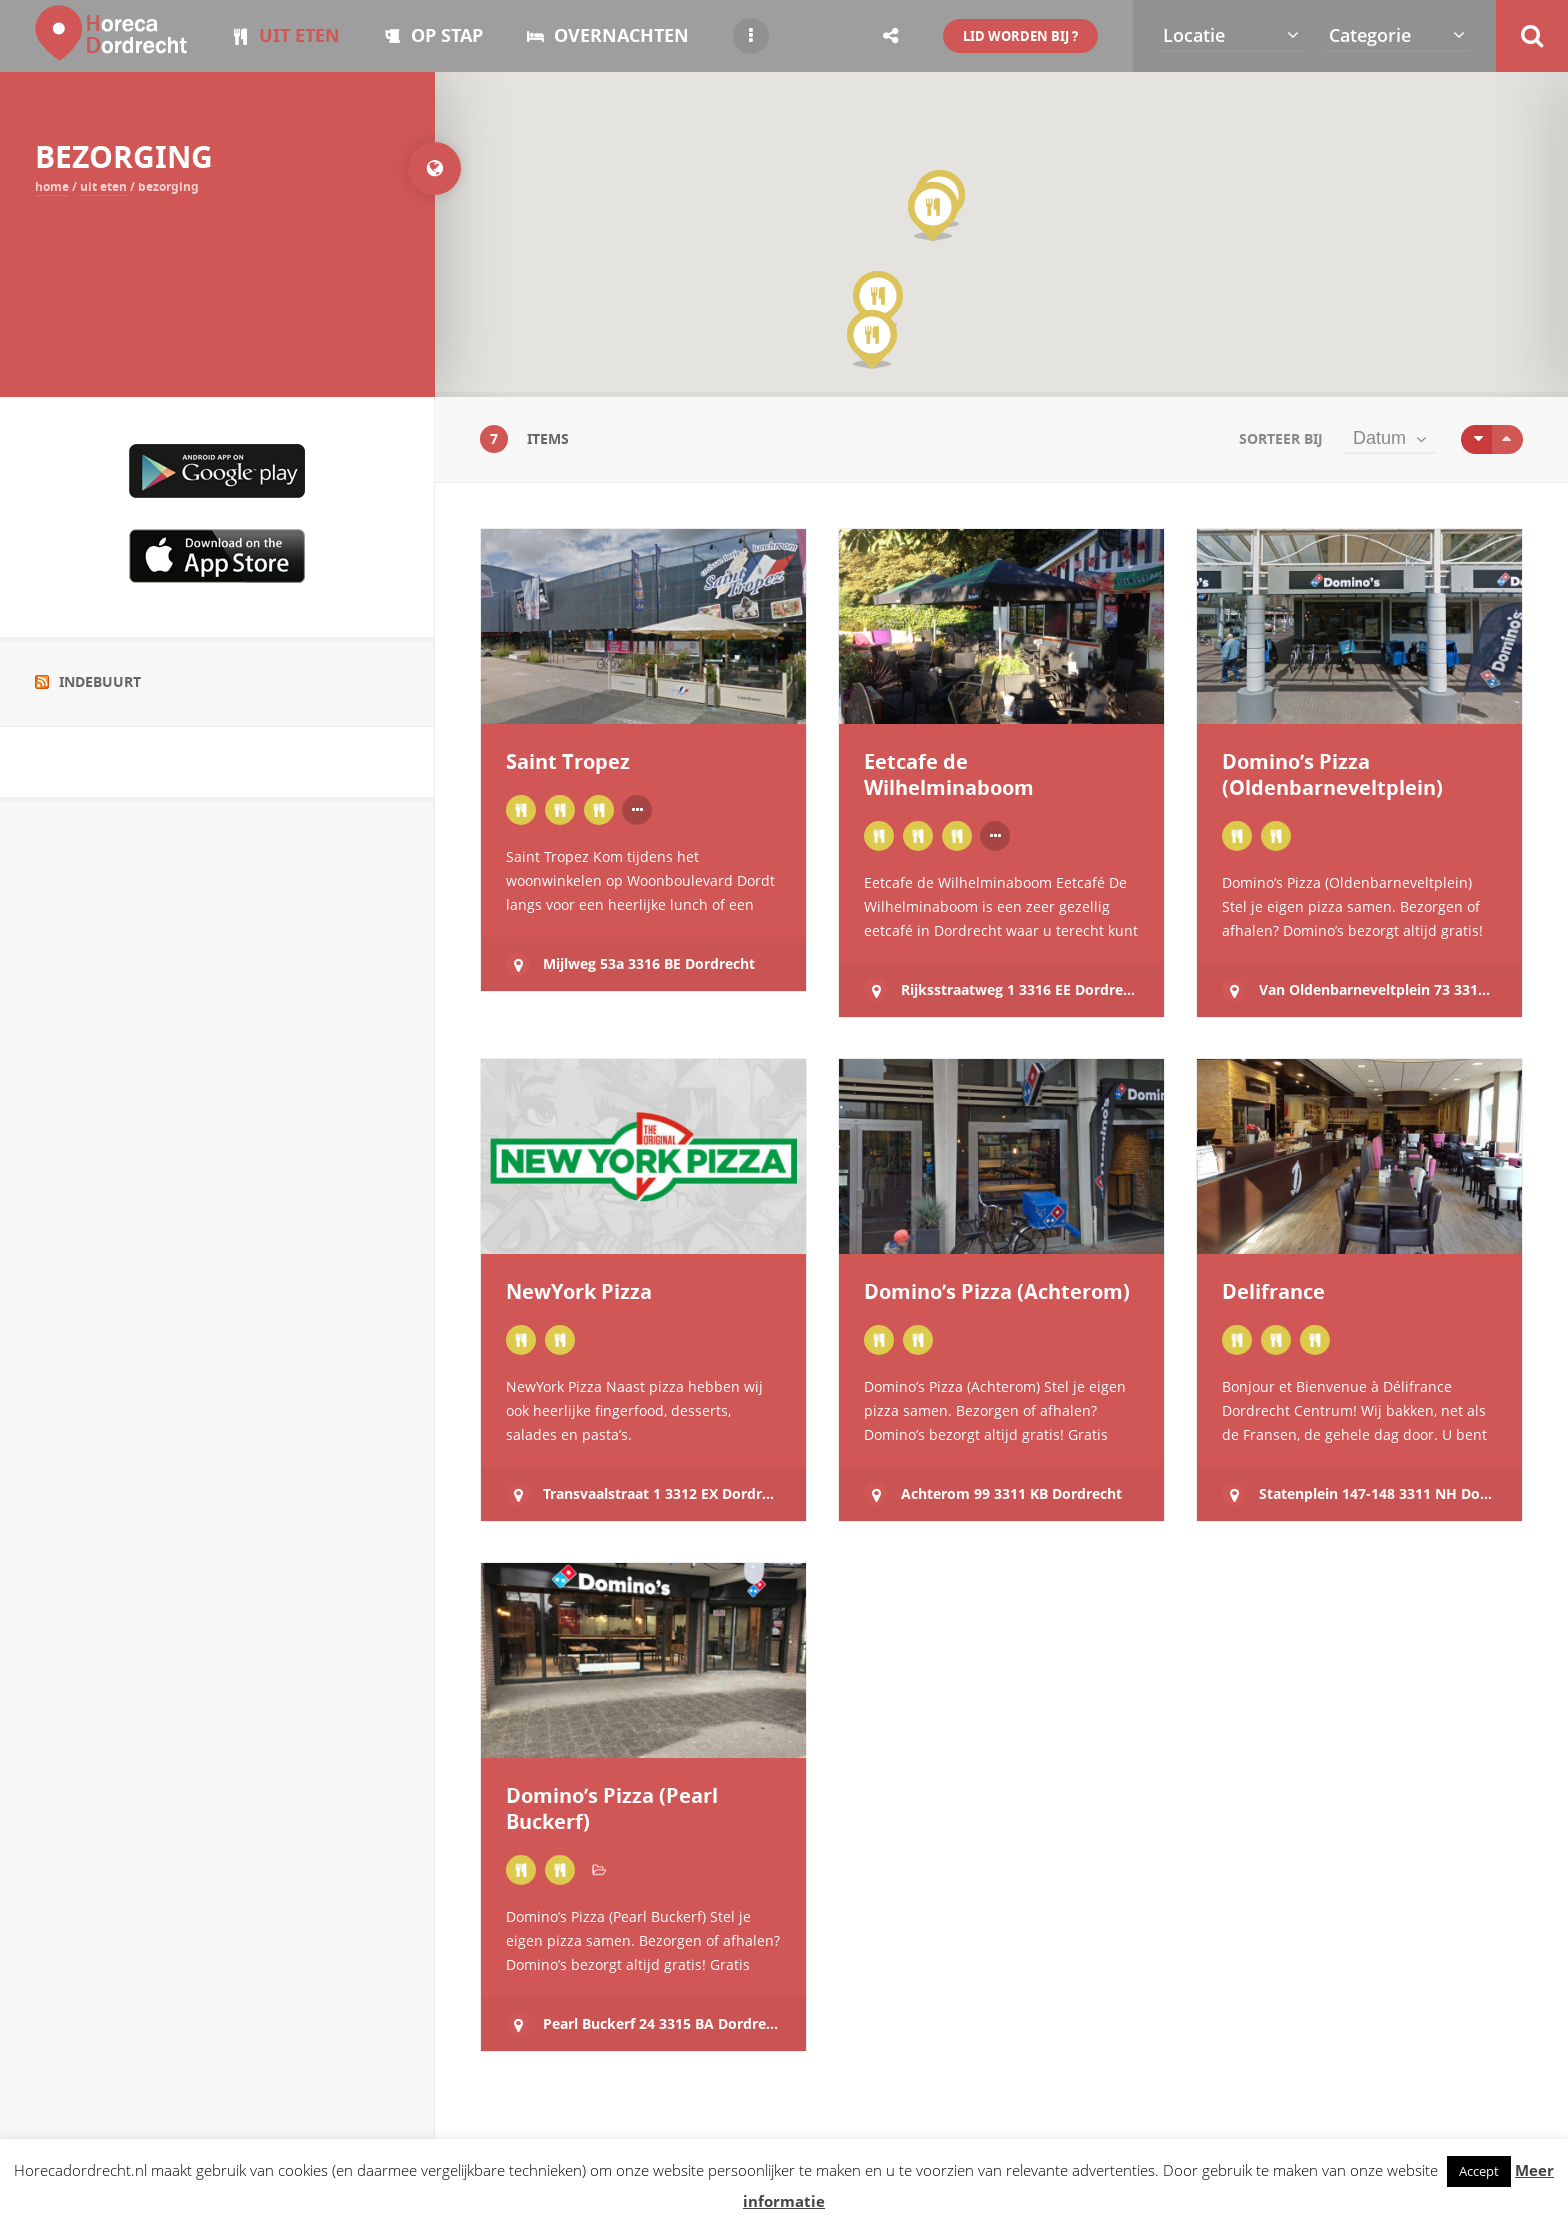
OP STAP (433, 35)
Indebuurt (100, 681)
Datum (1379, 438)
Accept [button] (1479, 2171)
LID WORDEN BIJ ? (1020, 36)
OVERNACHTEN (608, 35)
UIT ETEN (286, 35)
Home (52, 186)
